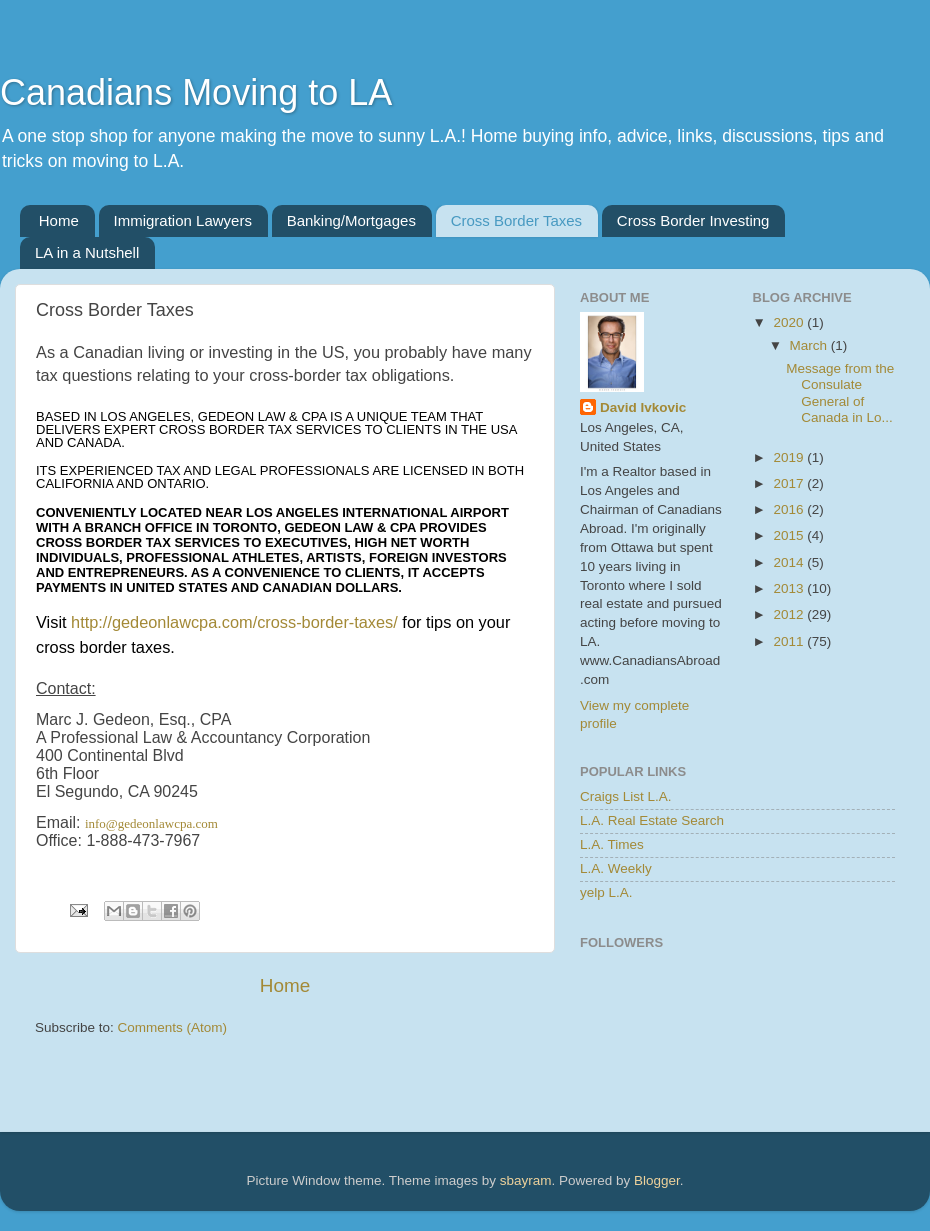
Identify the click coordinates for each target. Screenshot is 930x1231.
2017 (790, 483)
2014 (790, 562)
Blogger (657, 1180)
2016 (790, 509)
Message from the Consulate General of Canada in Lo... (840, 393)
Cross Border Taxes (516, 220)
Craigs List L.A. (626, 796)
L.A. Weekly (616, 868)
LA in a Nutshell (87, 252)
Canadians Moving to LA (196, 92)
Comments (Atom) (173, 1027)
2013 (790, 588)
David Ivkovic (643, 407)
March (810, 345)
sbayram (526, 1180)
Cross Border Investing (693, 220)
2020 (790, 322)
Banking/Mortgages (351, 220)
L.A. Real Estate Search (652, 820)
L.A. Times (612, 844)
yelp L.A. (606, 892)
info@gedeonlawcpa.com (151, 823)
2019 (790, 457)
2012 (790, 614)
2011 (790, 641)
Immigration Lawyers (183, 220)
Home (59, 220)
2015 (790, 535)
